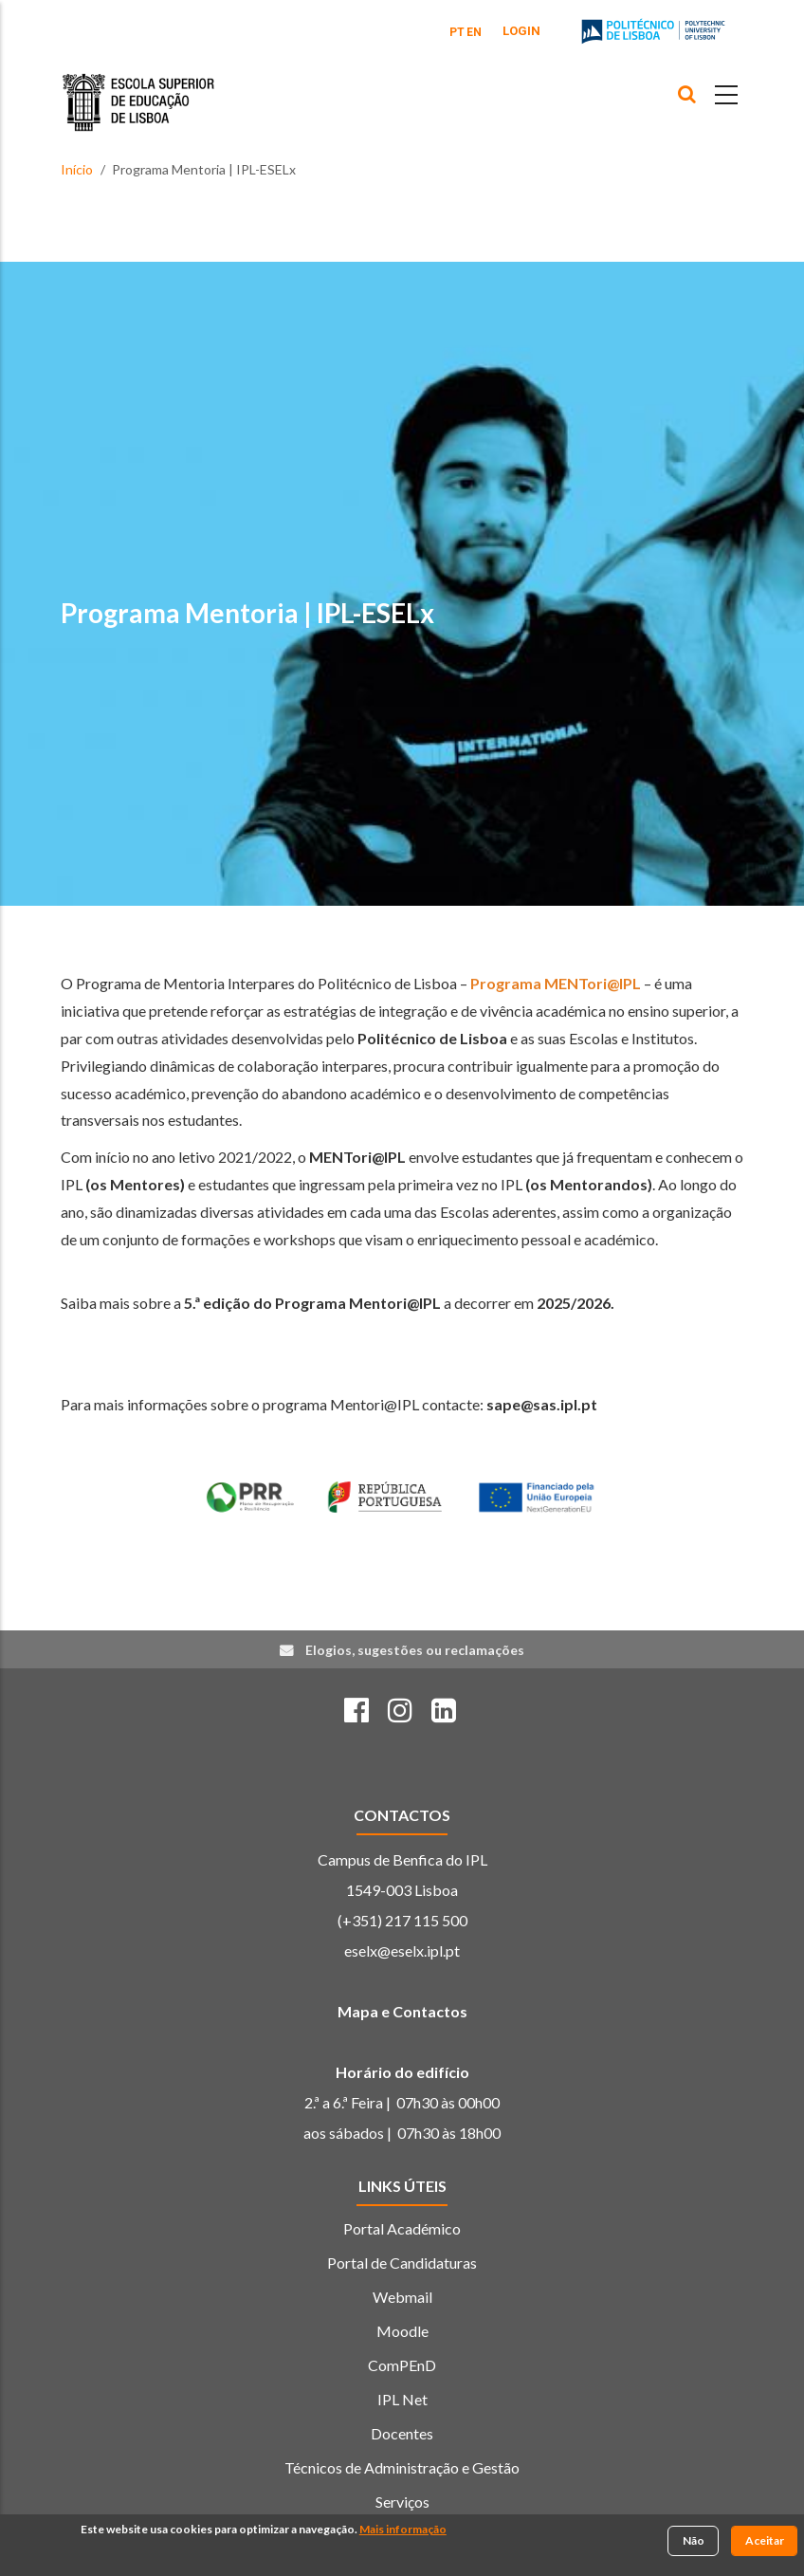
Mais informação (403, 2531)
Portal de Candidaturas (402, 2263)
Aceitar (764, 2542)
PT (457, 32)
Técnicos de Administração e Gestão (402, 2467)
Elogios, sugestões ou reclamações (414, 1650)
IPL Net (402, 2399)
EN (474, 32)
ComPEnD (402, 2365)
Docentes (402, 2433)
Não (693, 2542)
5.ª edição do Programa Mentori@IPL (312, 1303)
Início (77, 169)
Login (521, 31)
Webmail (402, 2297)
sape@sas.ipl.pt (541, 1404)
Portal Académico (402, 2228)
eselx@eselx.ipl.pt (402, 1950)
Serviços (402, 2502)
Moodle (402, 2331)
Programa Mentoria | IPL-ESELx (247, 613)
